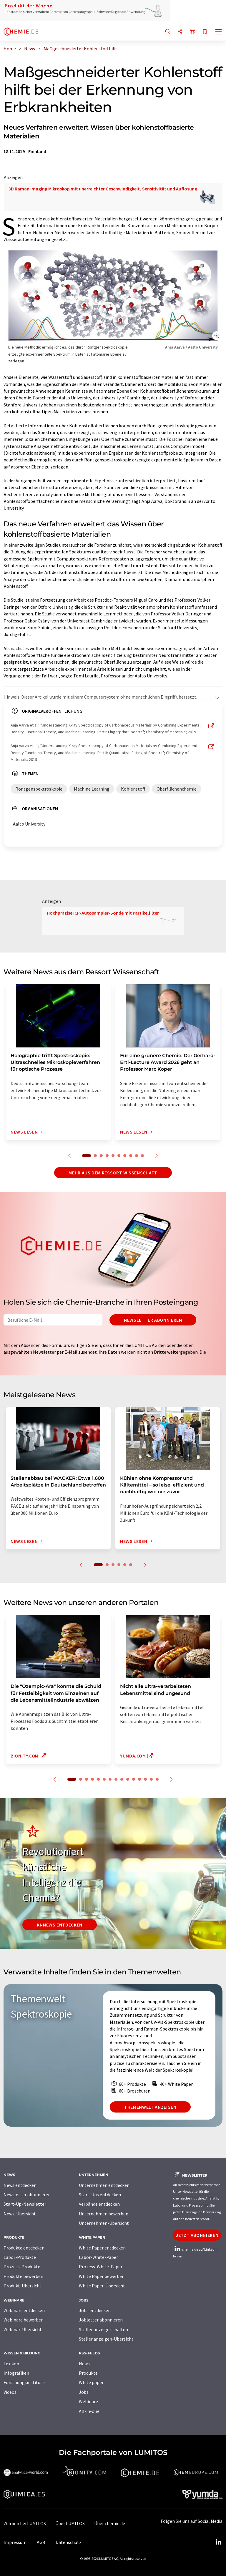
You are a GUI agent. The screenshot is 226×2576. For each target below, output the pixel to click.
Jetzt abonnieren (197, 2235)
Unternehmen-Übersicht (104, 2223)
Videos (10, 2392)
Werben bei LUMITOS (25, 2523)
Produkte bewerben (23, 2276)
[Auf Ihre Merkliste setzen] (205, 32)
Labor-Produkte (20, 2257)
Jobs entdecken (95, 2310)
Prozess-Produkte (22, 2266)
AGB (41, 2542)
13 (145, 1779)
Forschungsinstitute (24, 2382)
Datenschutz (69, 2542)
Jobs (84, 2392)
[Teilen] (180, 32)
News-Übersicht (20, 2214)
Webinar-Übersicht (23, 2329)
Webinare (88, 2401)
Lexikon (11, 2363)
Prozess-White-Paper (100, 2266)
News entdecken (20, 2185)
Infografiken (16, 2373)
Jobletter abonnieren (101, 2320)
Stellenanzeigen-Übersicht (106, 2339)
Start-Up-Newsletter (25, 2204)
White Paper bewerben (101, 2276)
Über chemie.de (109, 2523)
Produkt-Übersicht (22, 2286)
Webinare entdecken (24, 2310)
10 (142, 1155)
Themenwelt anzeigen (150, 2107)
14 (151, 1779)
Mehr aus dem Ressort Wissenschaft (113, 1173)
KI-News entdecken (59, 1925)
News (84, 2363)
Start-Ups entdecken (100, 2194)
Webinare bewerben (24, 2320)
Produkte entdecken (24, 2248)
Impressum (15, 2542)
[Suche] (168, 32)
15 (157, 1779)
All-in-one (89, 2411)
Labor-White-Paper (98, 2257)
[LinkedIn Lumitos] (218, 2542)
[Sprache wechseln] (192, 32)
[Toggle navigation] (218, 32)
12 (139, 1779)
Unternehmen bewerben (103, 2214)
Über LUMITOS (70, 2523)
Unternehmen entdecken (104, 2185)
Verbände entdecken (99, 2204)
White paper (91, 2382)
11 (133, 1779)
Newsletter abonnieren (153, 1320)
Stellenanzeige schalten (103, 2329)
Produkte (88, 2373)
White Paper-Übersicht (102, 2286)
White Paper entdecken (102, 2248)
